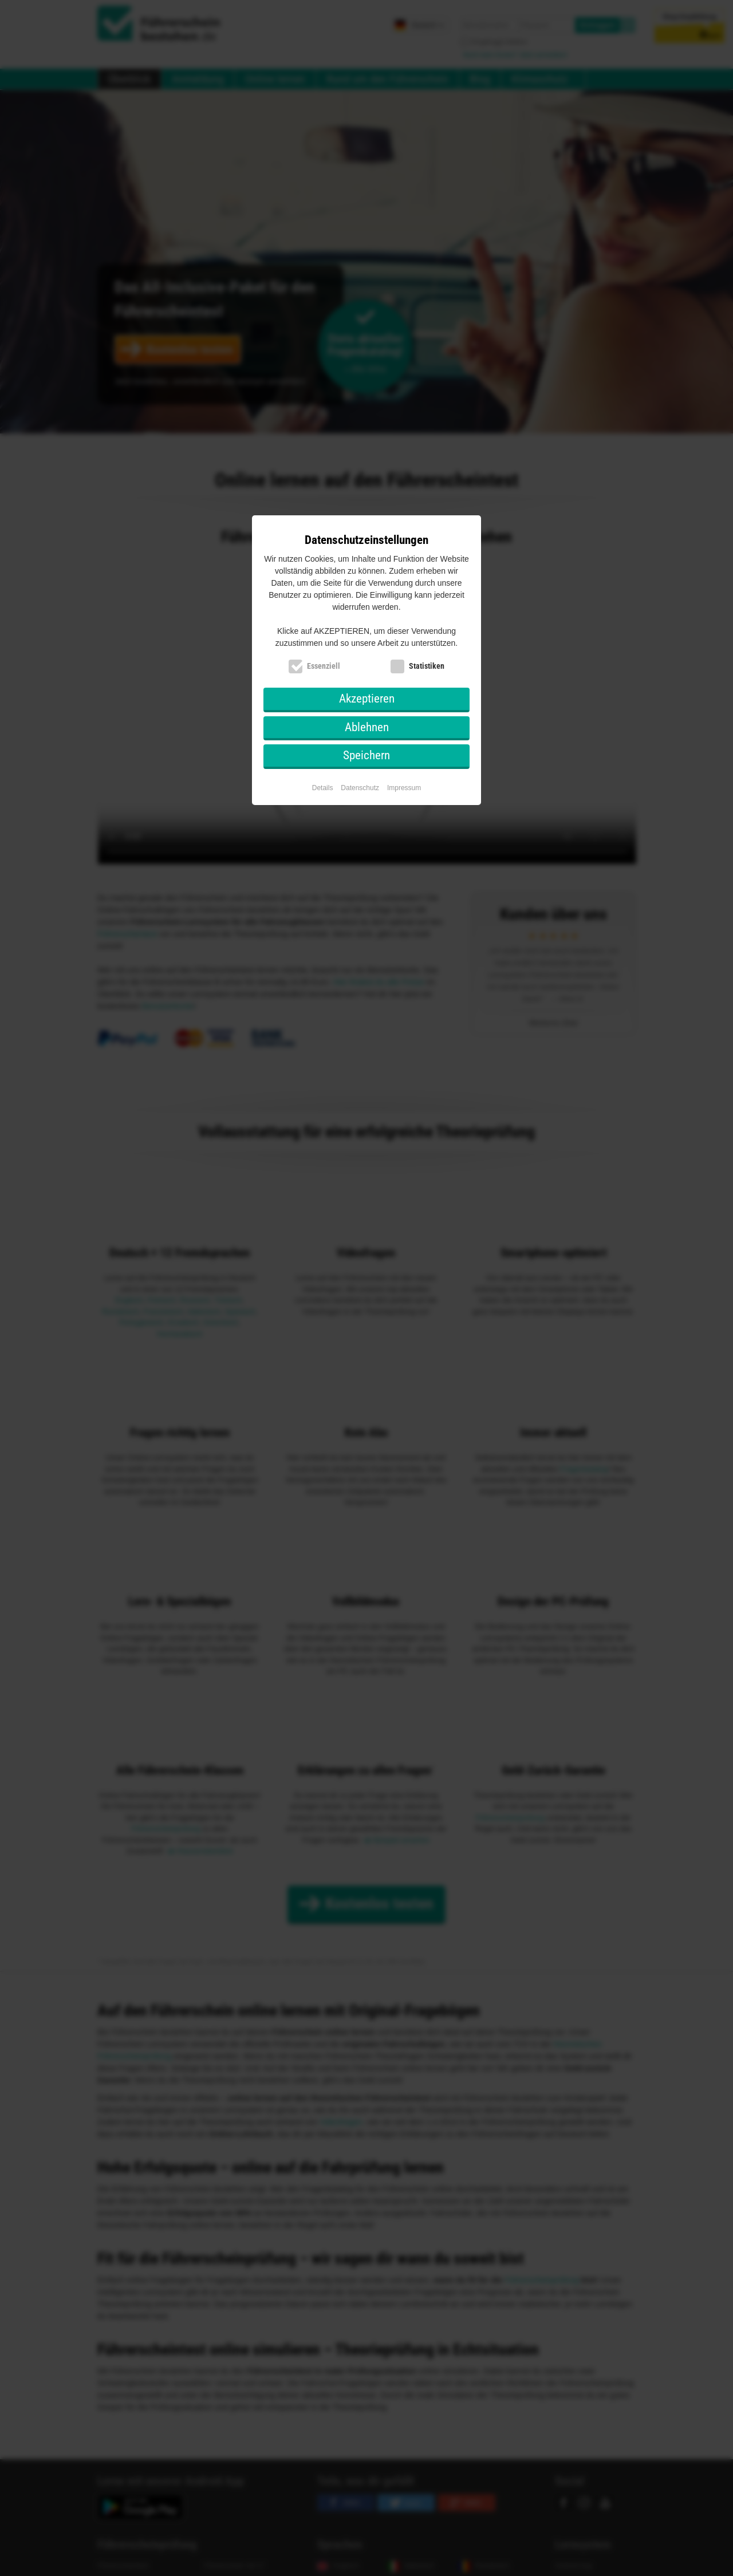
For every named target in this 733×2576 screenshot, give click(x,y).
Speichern (366, 755)
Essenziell (323, 665)
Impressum (404, 788)
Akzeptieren (367, 698)
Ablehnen (367, 727)
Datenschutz (360, 788)
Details (322, 788)
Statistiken (426, 665)
